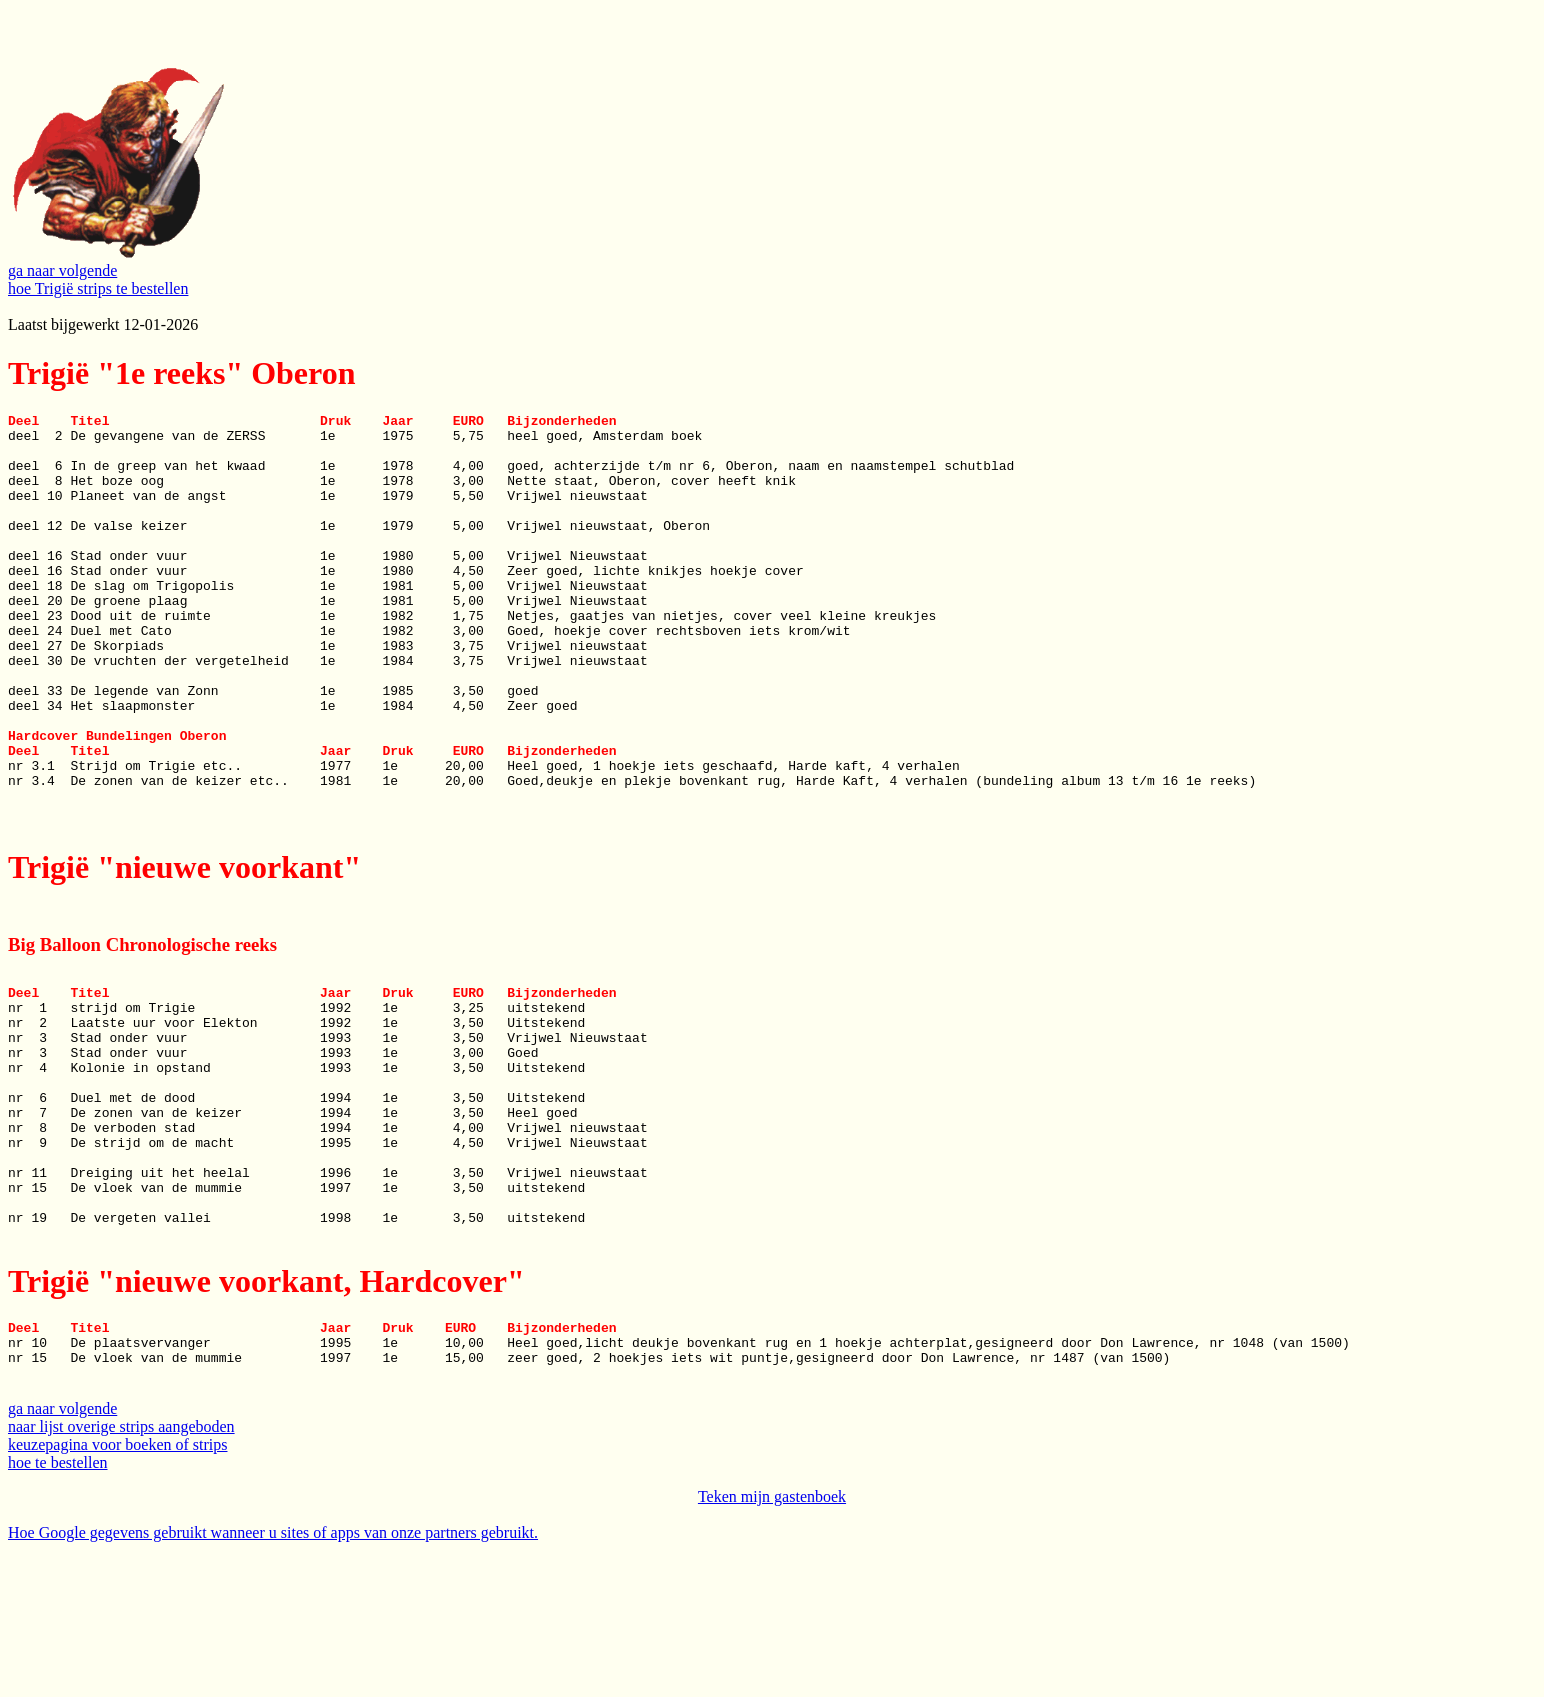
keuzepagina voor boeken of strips (117, 1591)
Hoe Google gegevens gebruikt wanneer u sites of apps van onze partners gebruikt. (273, 1679)
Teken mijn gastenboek (772, 1643)
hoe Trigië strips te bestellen (98, 288)
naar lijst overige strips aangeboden (121, 1573)
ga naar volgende (62, 270)
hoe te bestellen (58, 1609)
